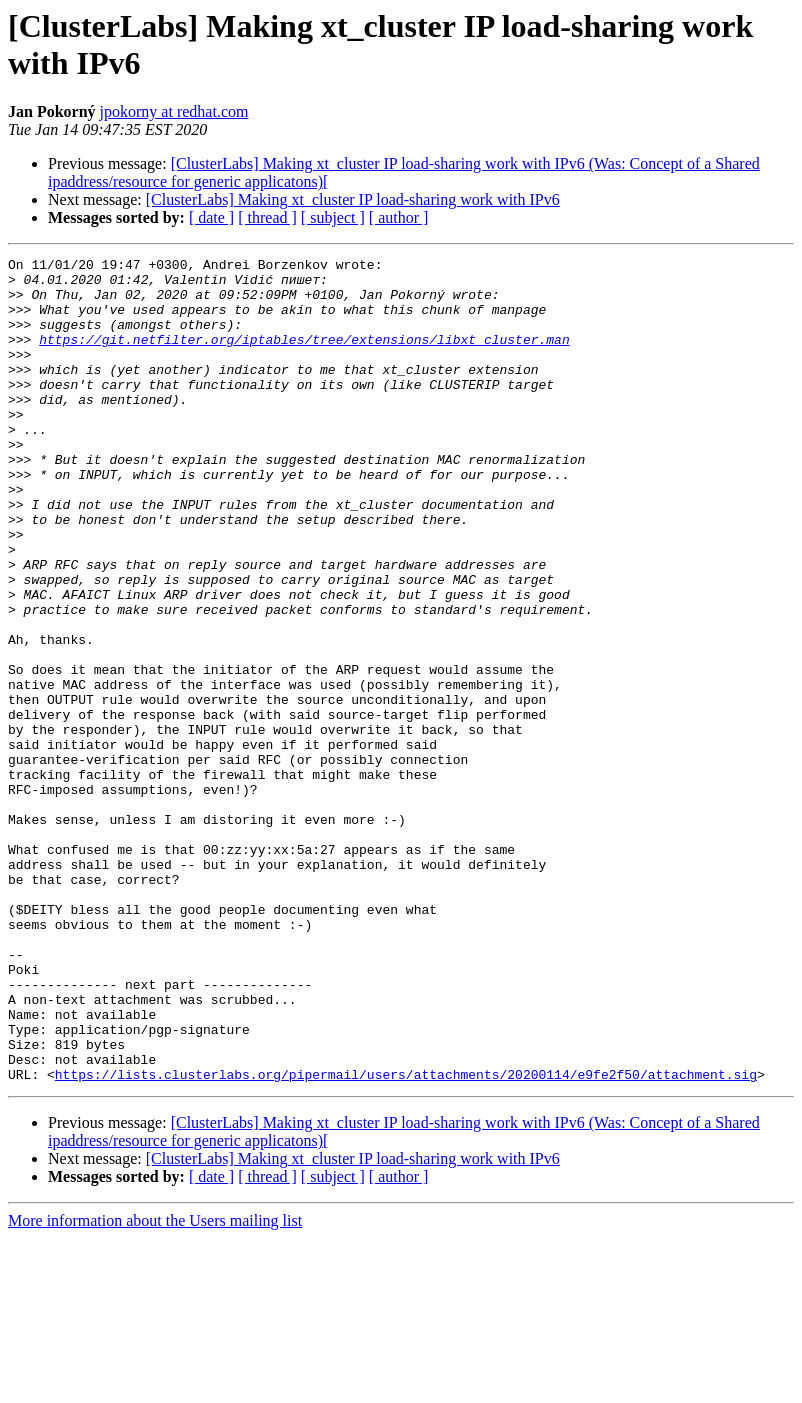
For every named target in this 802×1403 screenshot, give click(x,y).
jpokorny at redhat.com (174, 111)
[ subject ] (333, 217)
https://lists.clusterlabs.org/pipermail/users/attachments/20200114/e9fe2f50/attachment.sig (406, 1239)
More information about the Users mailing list (155, 1385)
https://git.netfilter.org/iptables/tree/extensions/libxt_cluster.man (304, 357)
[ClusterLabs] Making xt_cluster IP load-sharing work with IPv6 (353, 199)
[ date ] (211, 217)
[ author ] (399, 217)
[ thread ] (267, 217)
